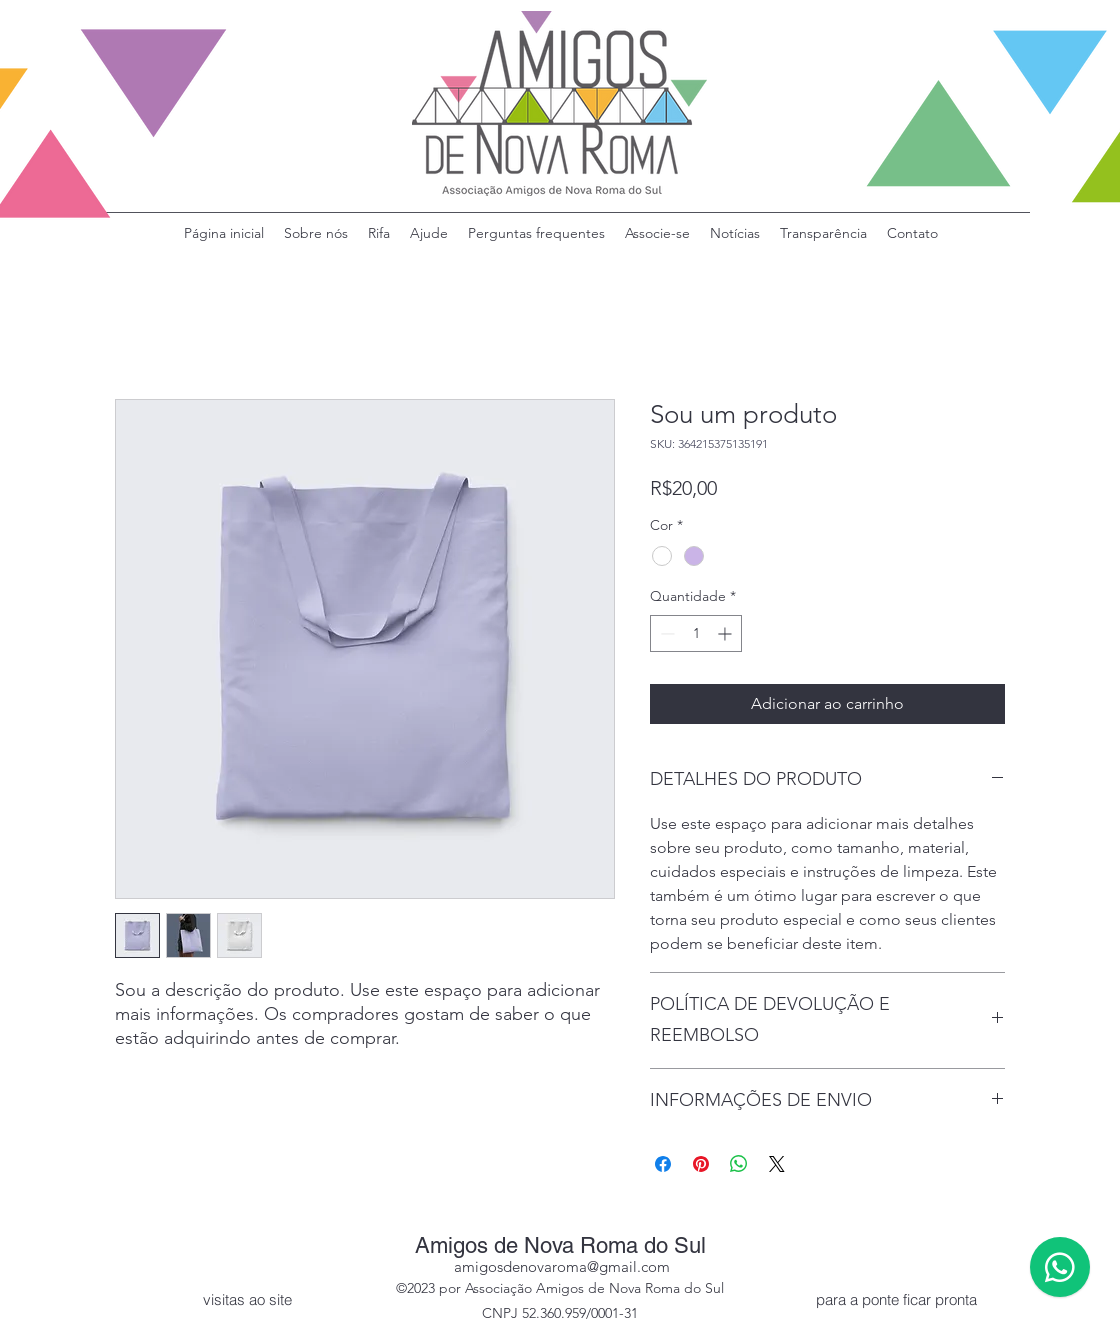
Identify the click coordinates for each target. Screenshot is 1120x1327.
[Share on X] (777, 1164)
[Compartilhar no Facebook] (663, 1164)
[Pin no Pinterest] (701, 1164)
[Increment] (726, 633)
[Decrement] (665, 633)
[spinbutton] (696, 633)
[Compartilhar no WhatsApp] (739, 1164)
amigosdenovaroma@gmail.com (562, 1266)
